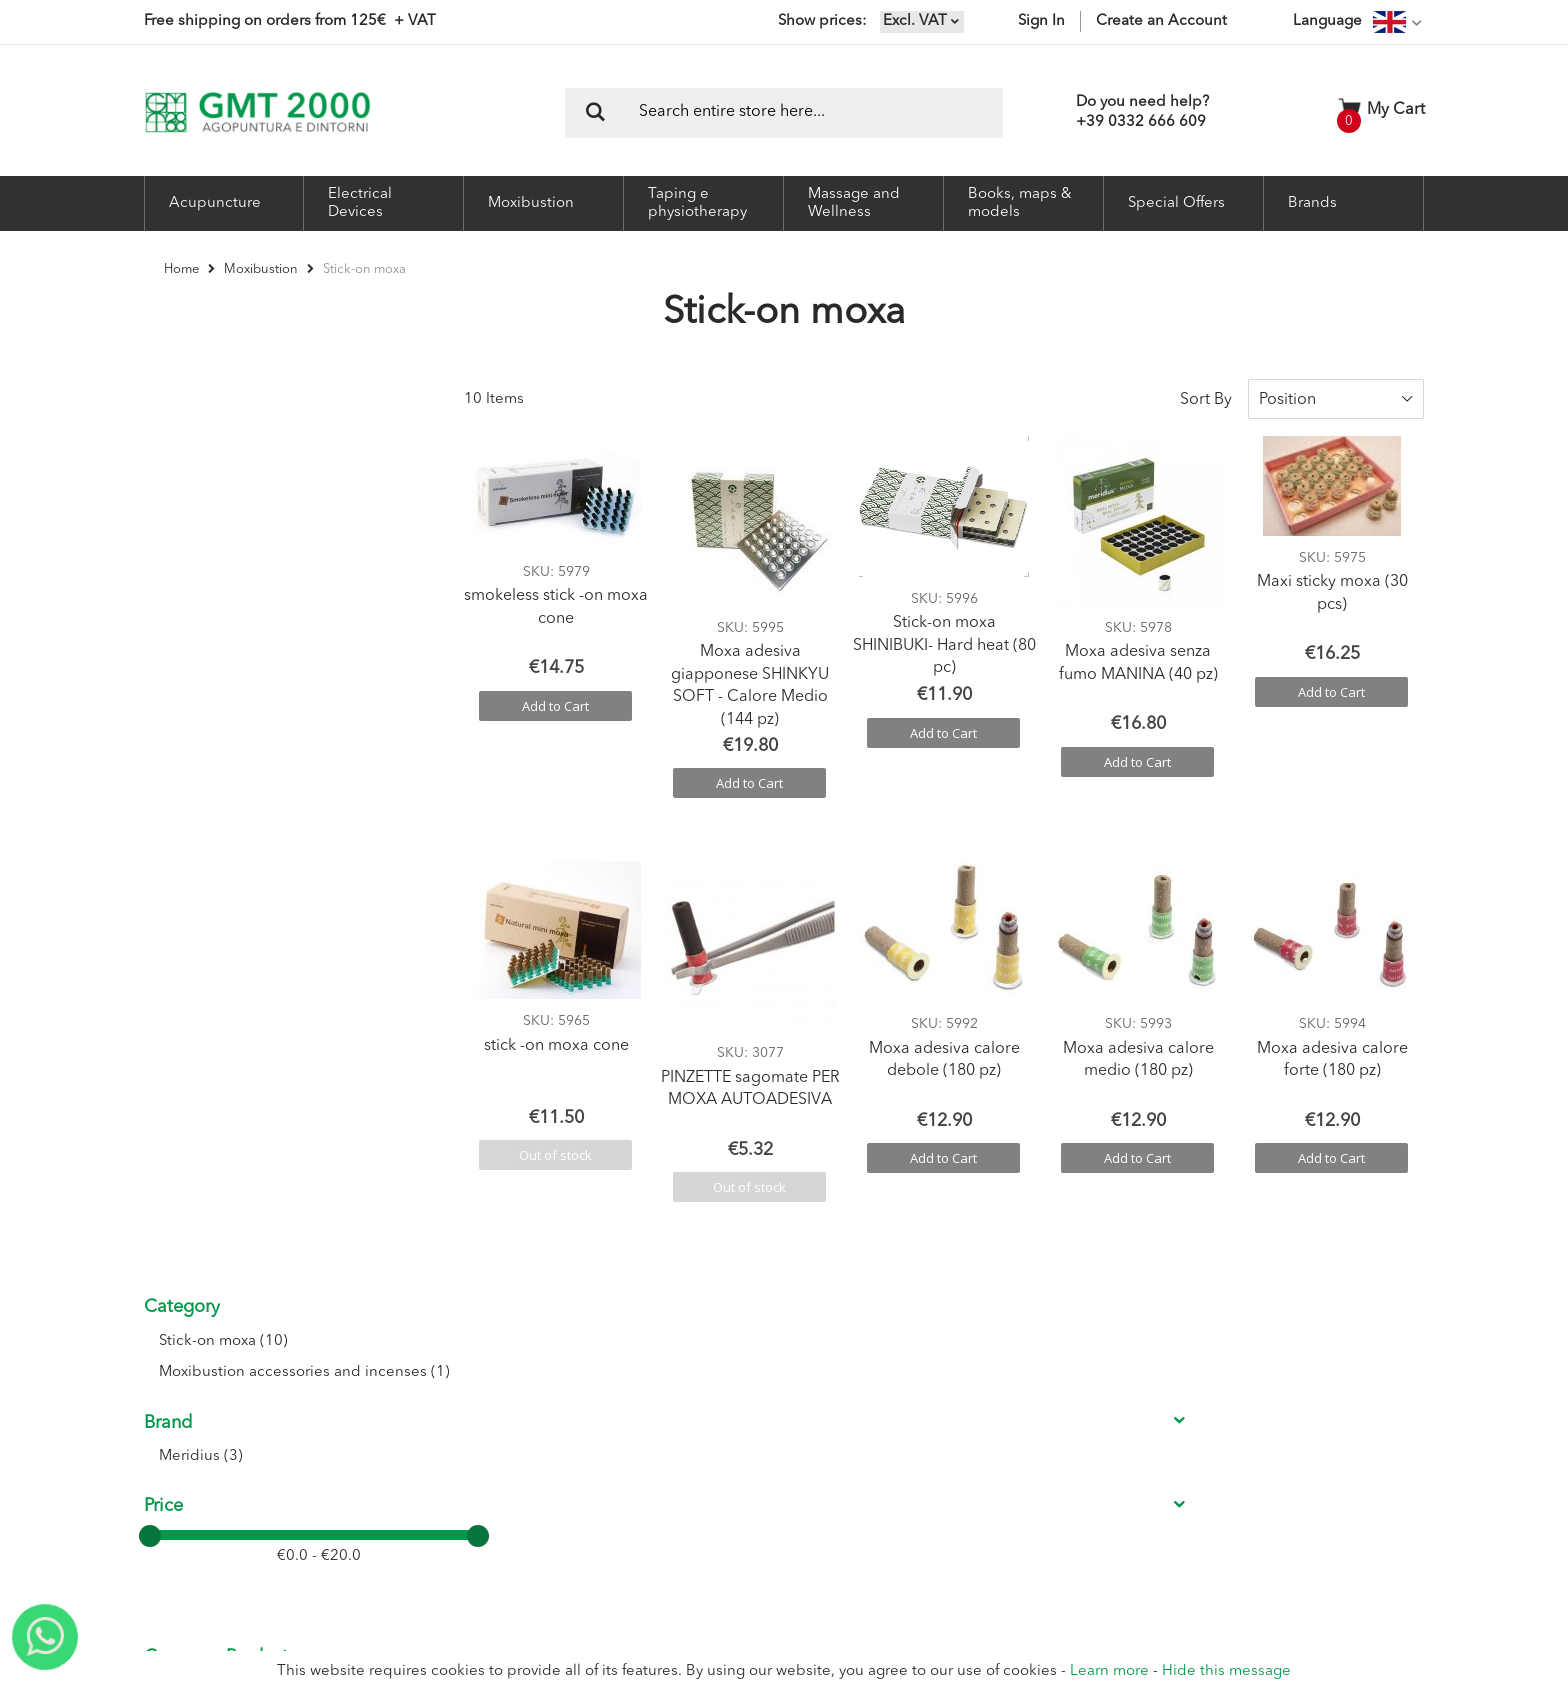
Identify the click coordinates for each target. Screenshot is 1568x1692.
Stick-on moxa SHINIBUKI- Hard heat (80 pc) (944, 630)
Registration (686, 1384)
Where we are (492, 1384)
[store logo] (257, 112)
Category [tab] (182, 384)
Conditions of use (902, 1359)
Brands (1312, 203)
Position (1287, 384)
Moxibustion (262, 269)
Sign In (1041, 21)
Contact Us (483, 1409)
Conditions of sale (903, 1384)
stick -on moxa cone (556, 1030)
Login (668, 1359)
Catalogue (481, 1459)
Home (183, 269)
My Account (687, 1409)
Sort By (1206, 384)
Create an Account (1161, 21)
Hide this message (1226, 1671)
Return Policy (888, 1409)
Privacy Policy (889, 1459)
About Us (478, 1359)
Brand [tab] (168, 522)
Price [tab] (163, 606)
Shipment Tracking (706, 1459)
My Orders (682, 1434)
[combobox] (784, 113)
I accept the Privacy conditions (1160, 1457)
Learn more (1109, 1671)
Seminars (478, 1434)
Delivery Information (909, 1434)
